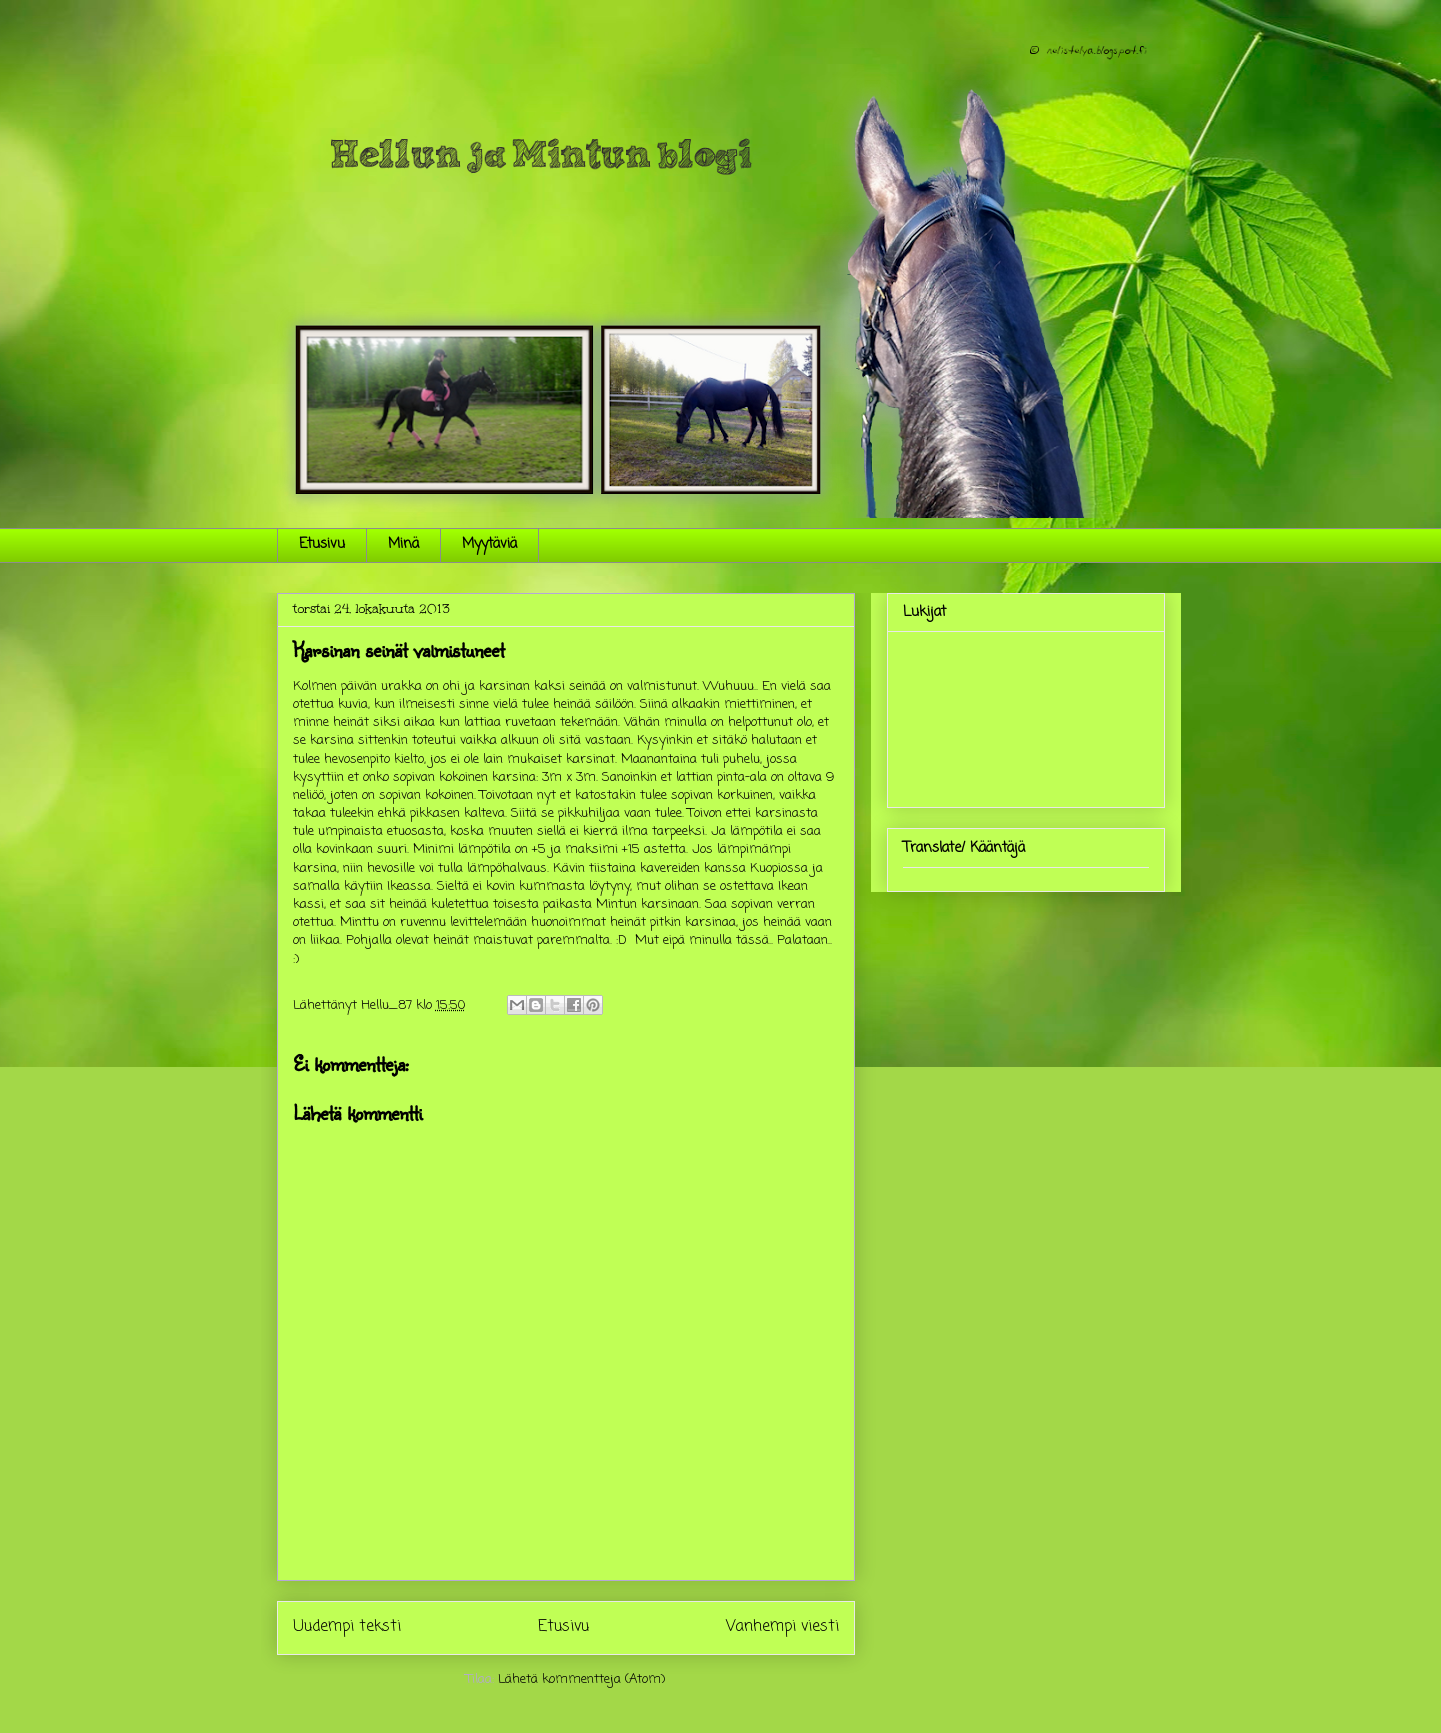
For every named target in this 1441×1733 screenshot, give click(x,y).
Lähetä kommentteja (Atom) (581, 1679)
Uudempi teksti (347, 1627)
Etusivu (322, 544)
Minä (403, 544)
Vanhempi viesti (782, 1627)
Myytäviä (489, 544)
